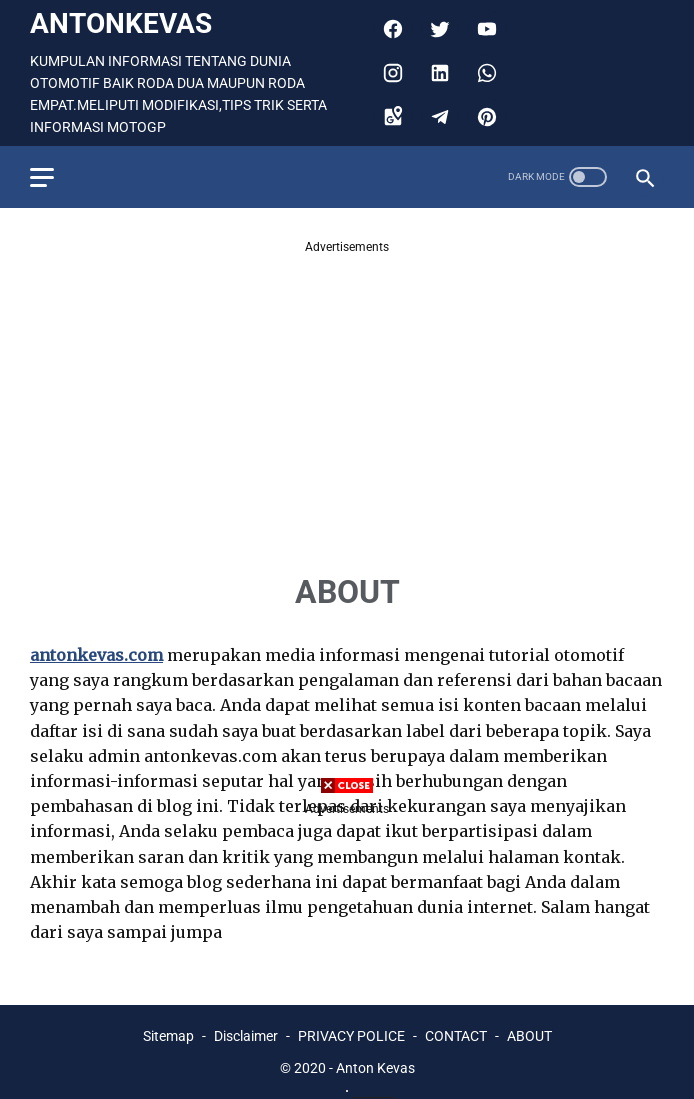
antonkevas (121, 23)
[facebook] (390, 29)
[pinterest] (484, 117)
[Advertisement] (347, 397)
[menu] (42, 177)
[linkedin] (437, 73)
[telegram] (437, 117)
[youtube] (484, 29)
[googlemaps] (390, 117)
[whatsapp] (484, 73)
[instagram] (390, 73)
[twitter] (437, 29)
